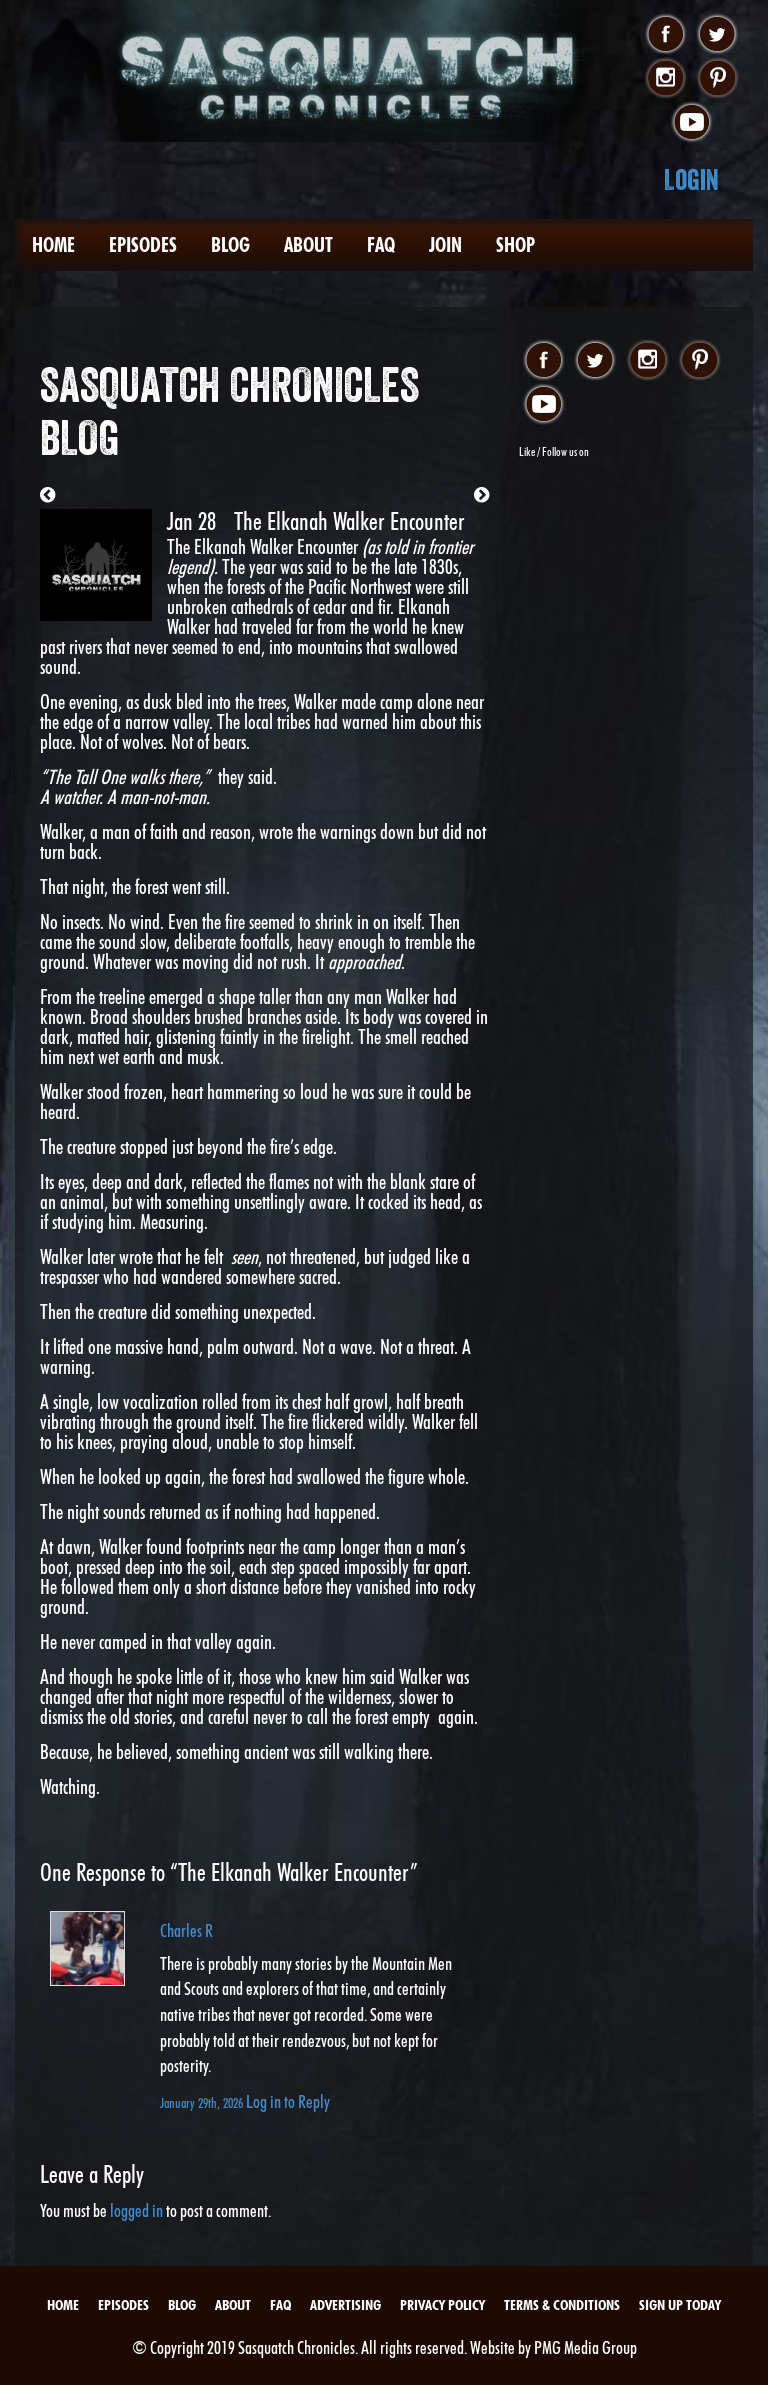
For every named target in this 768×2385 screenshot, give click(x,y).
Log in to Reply (288, 2101)
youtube (691, 123)
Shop (515, 245)
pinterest (717, 79)
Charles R (186, 1930)
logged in (136, 2210)
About (308, 245)
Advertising (345, 2305)
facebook (665, 35)
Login (691, 179)
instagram (665, 79)
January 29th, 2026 (203, 2102)
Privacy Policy (442, 2305)
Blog (230, 245)
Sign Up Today (680, 2305)
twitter (717, 35)
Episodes (143, 245)
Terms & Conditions (562, 2305)
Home (53, 245)
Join (445, 245)
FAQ (381, 245)
